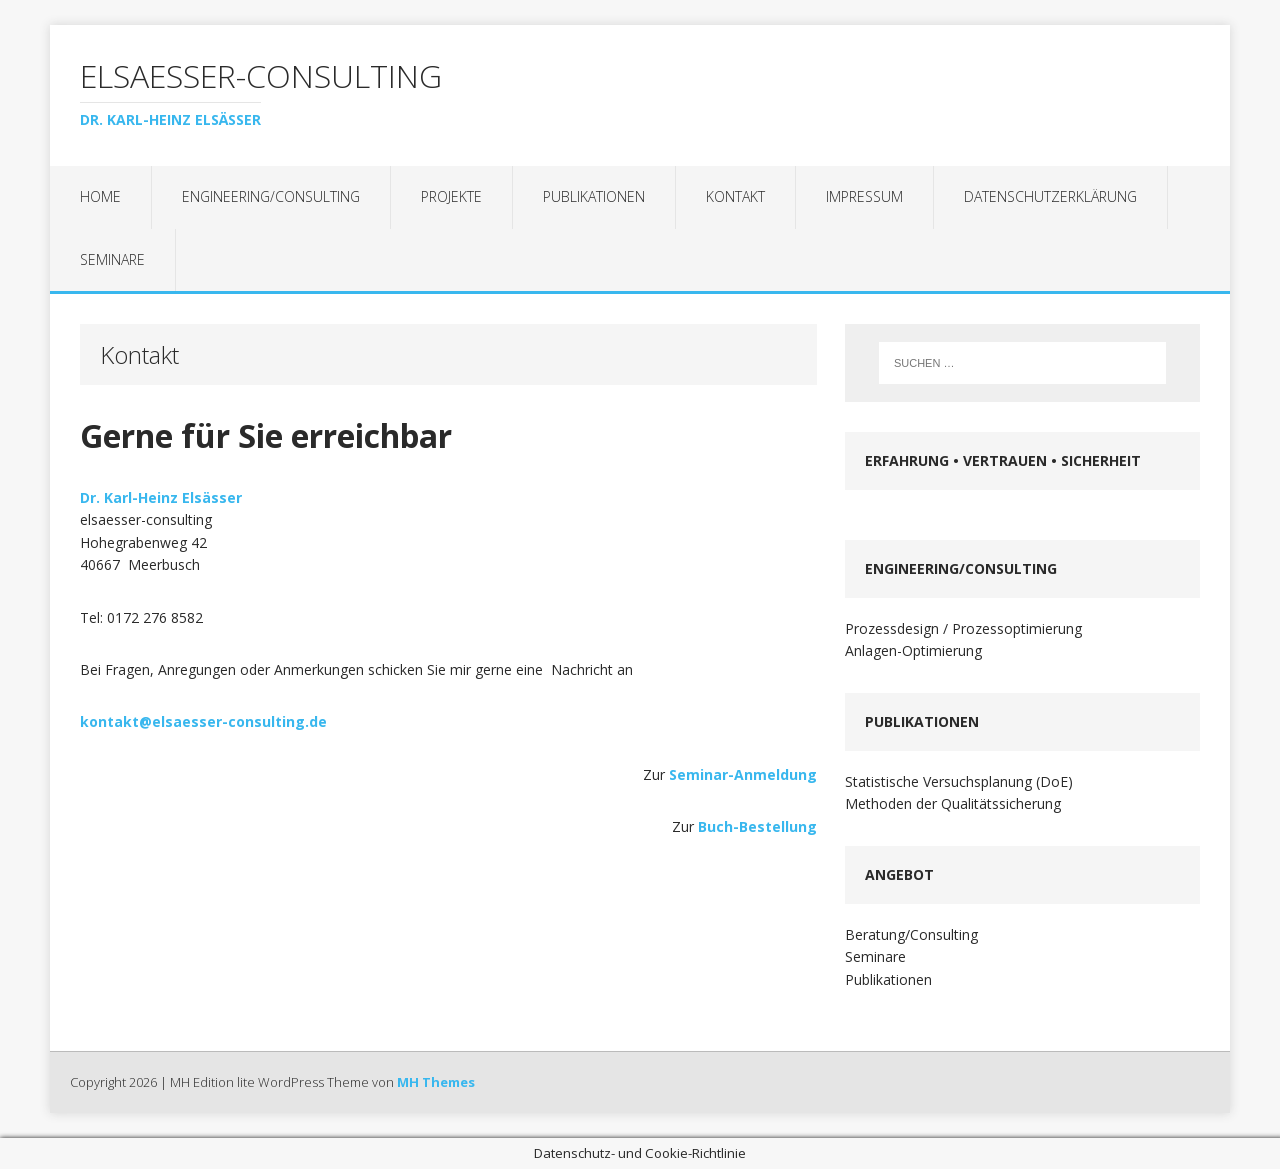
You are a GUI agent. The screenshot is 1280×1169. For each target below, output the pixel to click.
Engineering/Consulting (271, 196)
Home (100, 196)
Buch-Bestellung (757, 826)
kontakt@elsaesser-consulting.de (203, 721)
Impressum (864, 196)
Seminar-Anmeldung (743, 774)
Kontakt (735, 196)
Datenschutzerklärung (1050, 196)
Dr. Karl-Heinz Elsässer (161, 497)
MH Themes (436, 1082)
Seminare (112, 259)
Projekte (451, 196)
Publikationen (594, 196)
